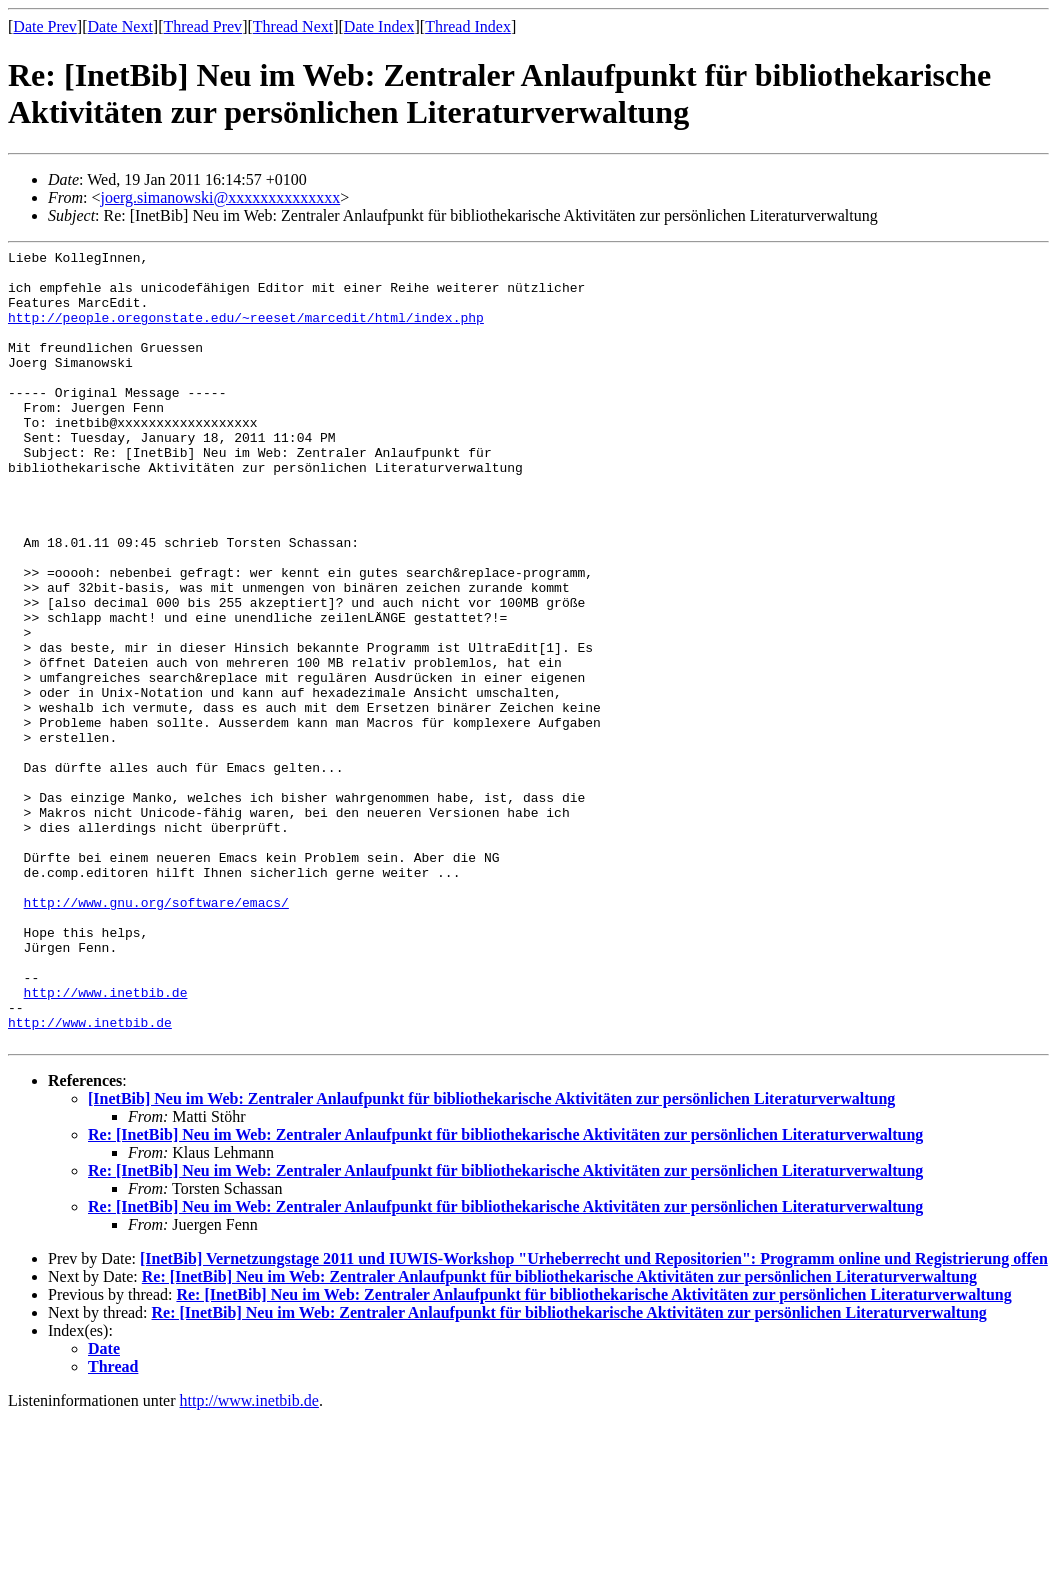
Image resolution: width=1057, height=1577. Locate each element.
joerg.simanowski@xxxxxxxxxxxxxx (220, 197)
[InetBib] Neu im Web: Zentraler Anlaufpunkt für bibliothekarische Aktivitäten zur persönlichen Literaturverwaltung (491, 1257)
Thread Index (468, 26)
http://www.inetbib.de (106, 1142)
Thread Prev (202, 26)
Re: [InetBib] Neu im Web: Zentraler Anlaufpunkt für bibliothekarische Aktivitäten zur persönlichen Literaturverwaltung (505, 1293)
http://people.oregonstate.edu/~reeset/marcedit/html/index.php (246, 332)
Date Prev (45, 26)
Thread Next (293, 26)
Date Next (120, 26)
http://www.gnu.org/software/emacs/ (156, 1034)
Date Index (379, 26)
